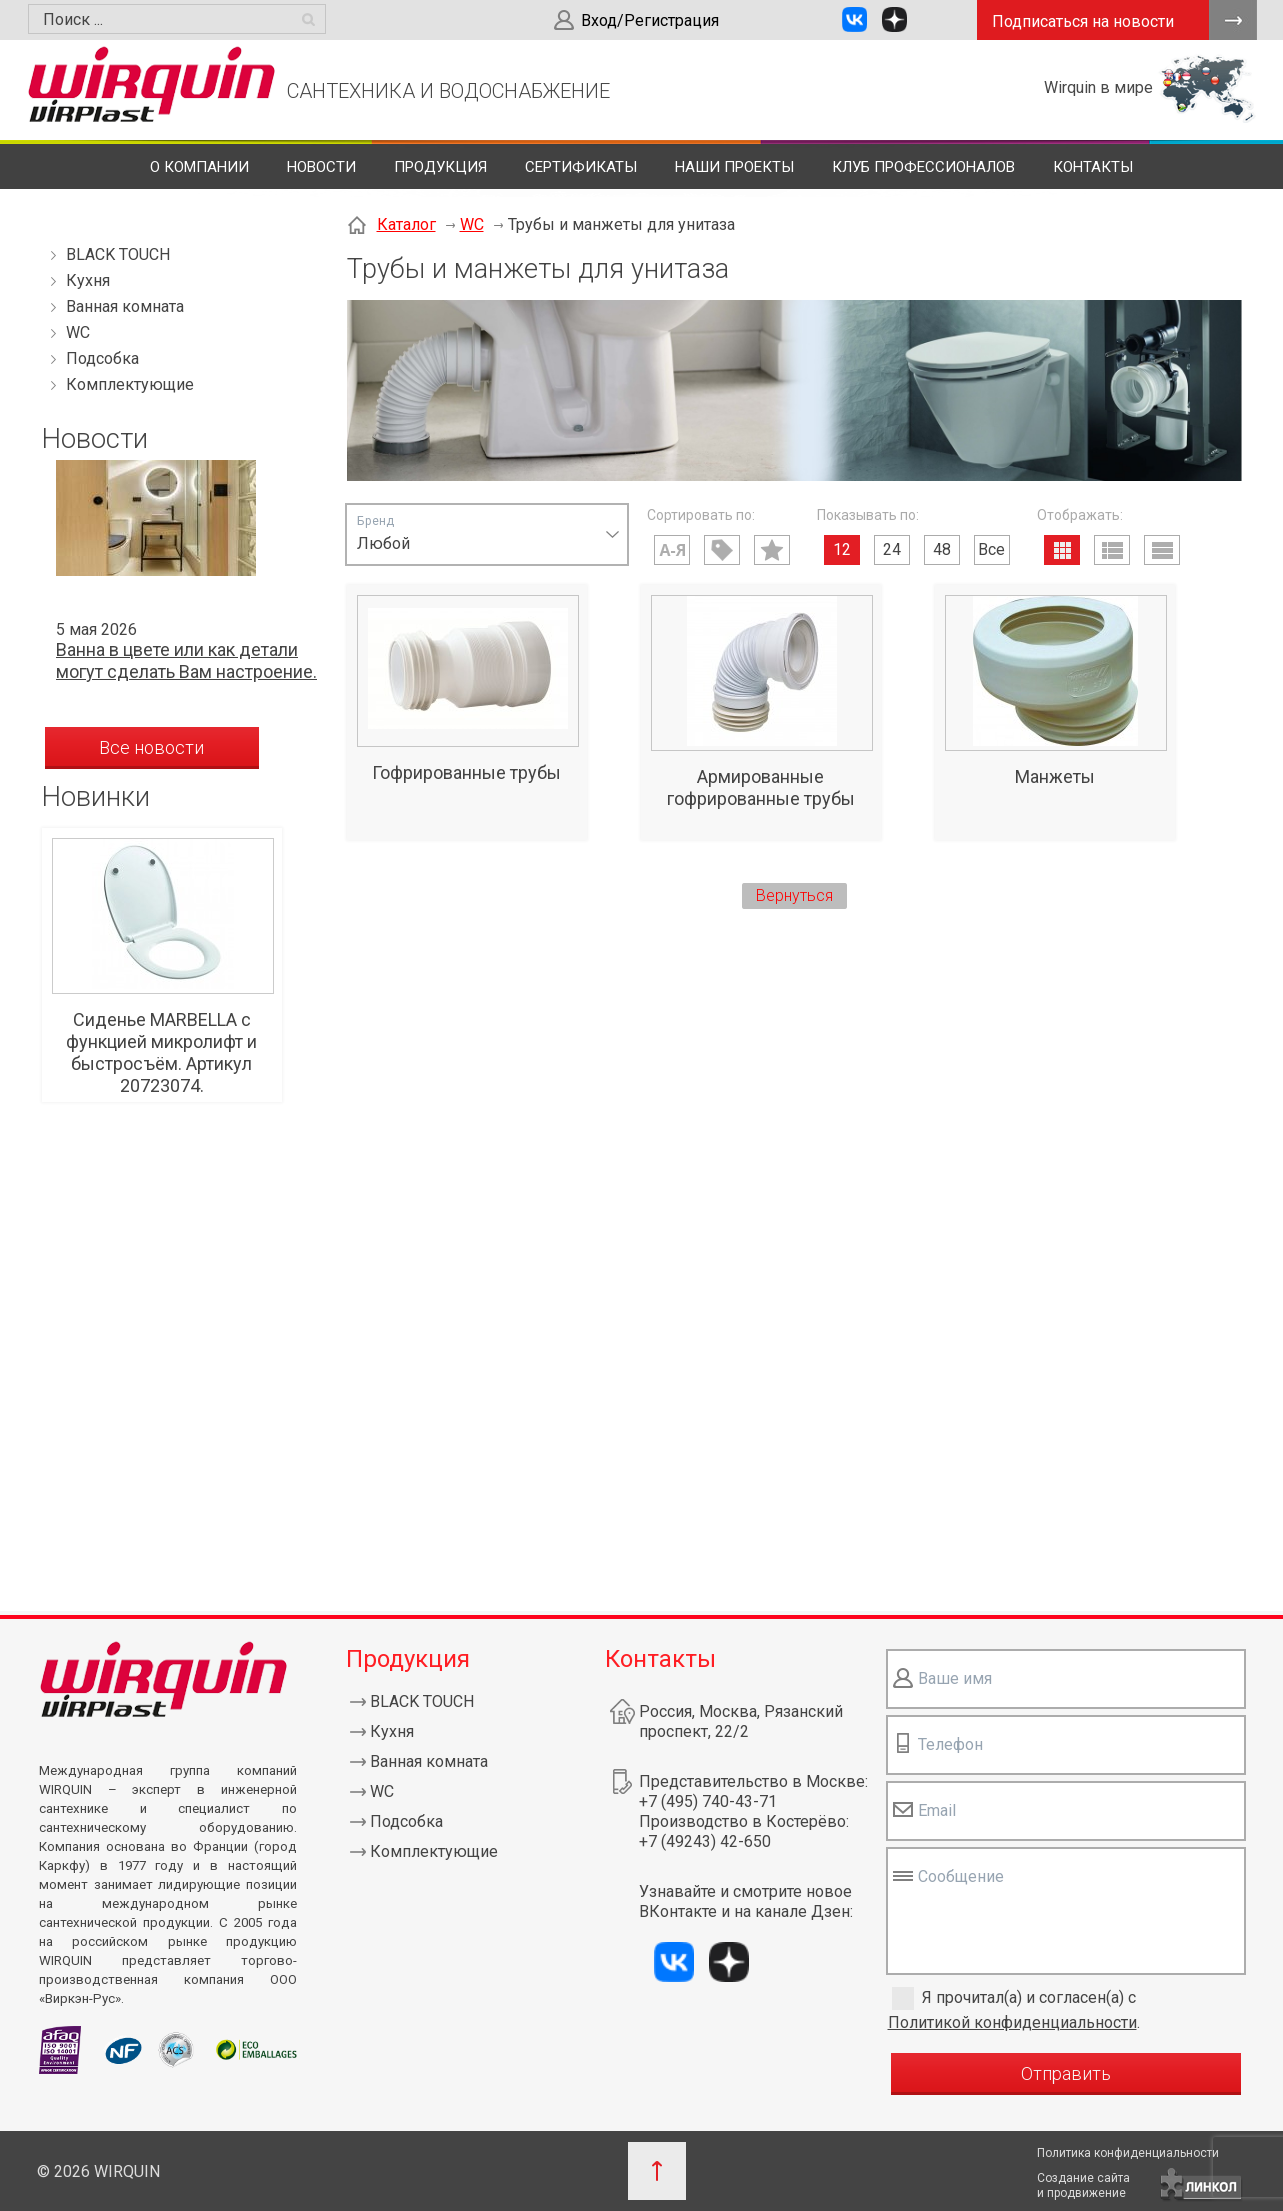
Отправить (1066, 2073)
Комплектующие (130, 384)
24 (892, 549)
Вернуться (794, 895)
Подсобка (102, 358)
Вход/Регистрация (650, 20)
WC (78, 332)
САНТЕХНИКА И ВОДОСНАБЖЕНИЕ (448, 91)
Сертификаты (581, 167)
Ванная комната (125, 306)
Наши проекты (734, 167)
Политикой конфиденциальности (1012, 2022)
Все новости (151, 747)
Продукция (440, 167)
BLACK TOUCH (118, 254)
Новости (321, 167)
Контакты (1093, 167)
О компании (199, 167)
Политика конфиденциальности (1128, 2153)
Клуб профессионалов (923, 167)
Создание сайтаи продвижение (1083, 2185)
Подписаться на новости (1083, 21)
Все (991, 549)
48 (942, 549)
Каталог (406, 224)
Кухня (88, 280)
